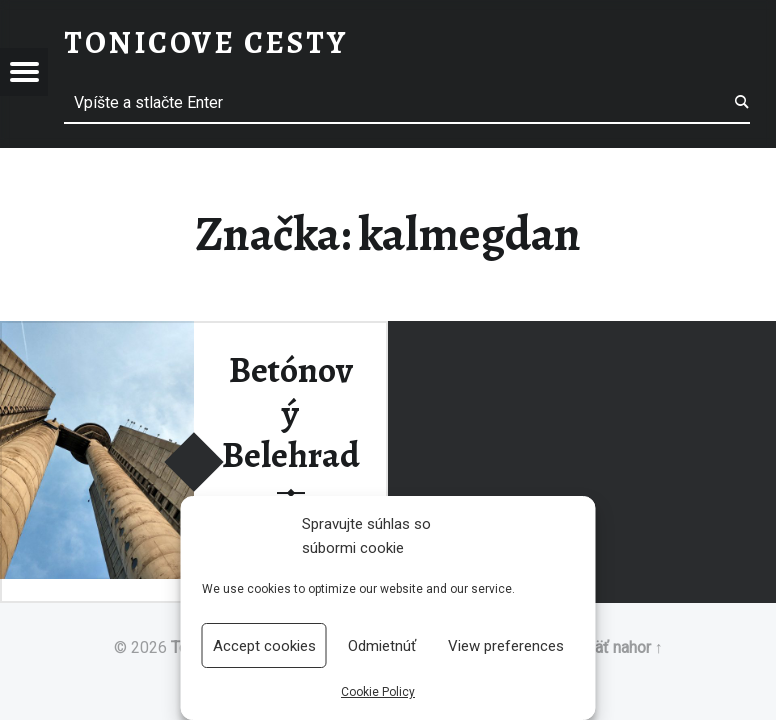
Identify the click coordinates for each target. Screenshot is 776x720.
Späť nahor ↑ (619, 647)
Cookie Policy (378, 692)
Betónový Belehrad (291, 412)
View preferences (506, 646)
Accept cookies (264, 646)
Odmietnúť (382, 646)
